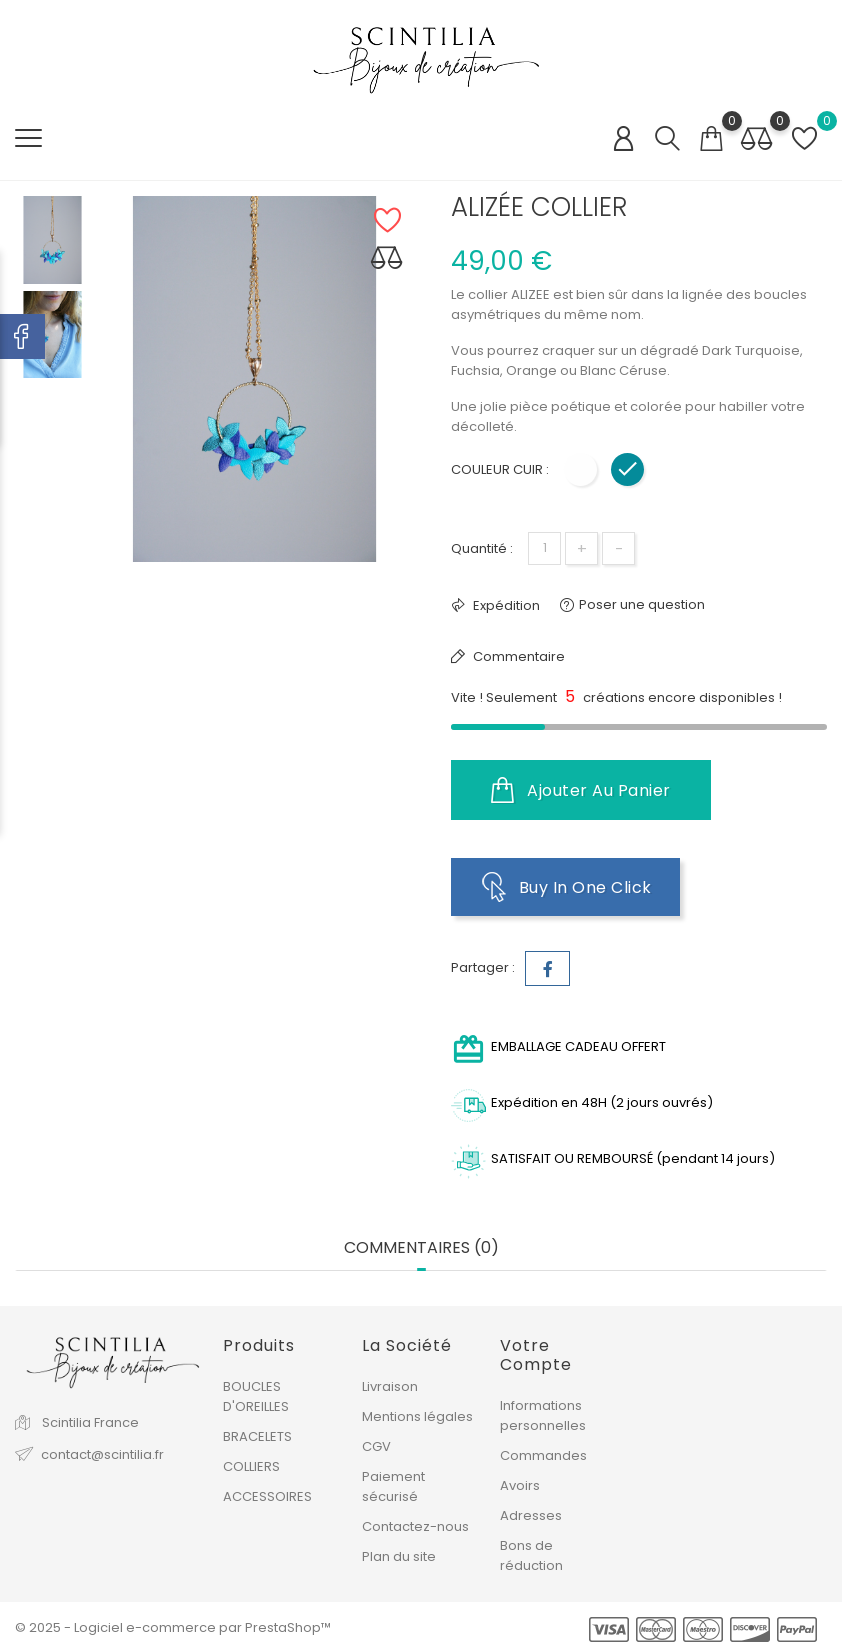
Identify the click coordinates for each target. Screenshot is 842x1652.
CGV (376, 1445)
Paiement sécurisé (393, 1485)
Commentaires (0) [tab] (421, 1247)
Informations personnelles (543, 1414)
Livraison (390, 1385)
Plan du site (399, 1555)
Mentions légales (417, 1415)
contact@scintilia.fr (102, 1453)
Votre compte (536, 1354)
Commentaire (517, 656)
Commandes (543, 1454)
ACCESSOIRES (267, 1495)
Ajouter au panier (581, 790)
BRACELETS (257, 1435)
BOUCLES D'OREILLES (256, 1395)
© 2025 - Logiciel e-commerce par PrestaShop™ (173, 1626)
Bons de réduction (531, 1554)
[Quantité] (544, 548)
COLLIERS (251, 1465)
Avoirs (520, 1484)
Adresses (531, 1514)
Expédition (505, 605)
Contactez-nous (415, 1525)
